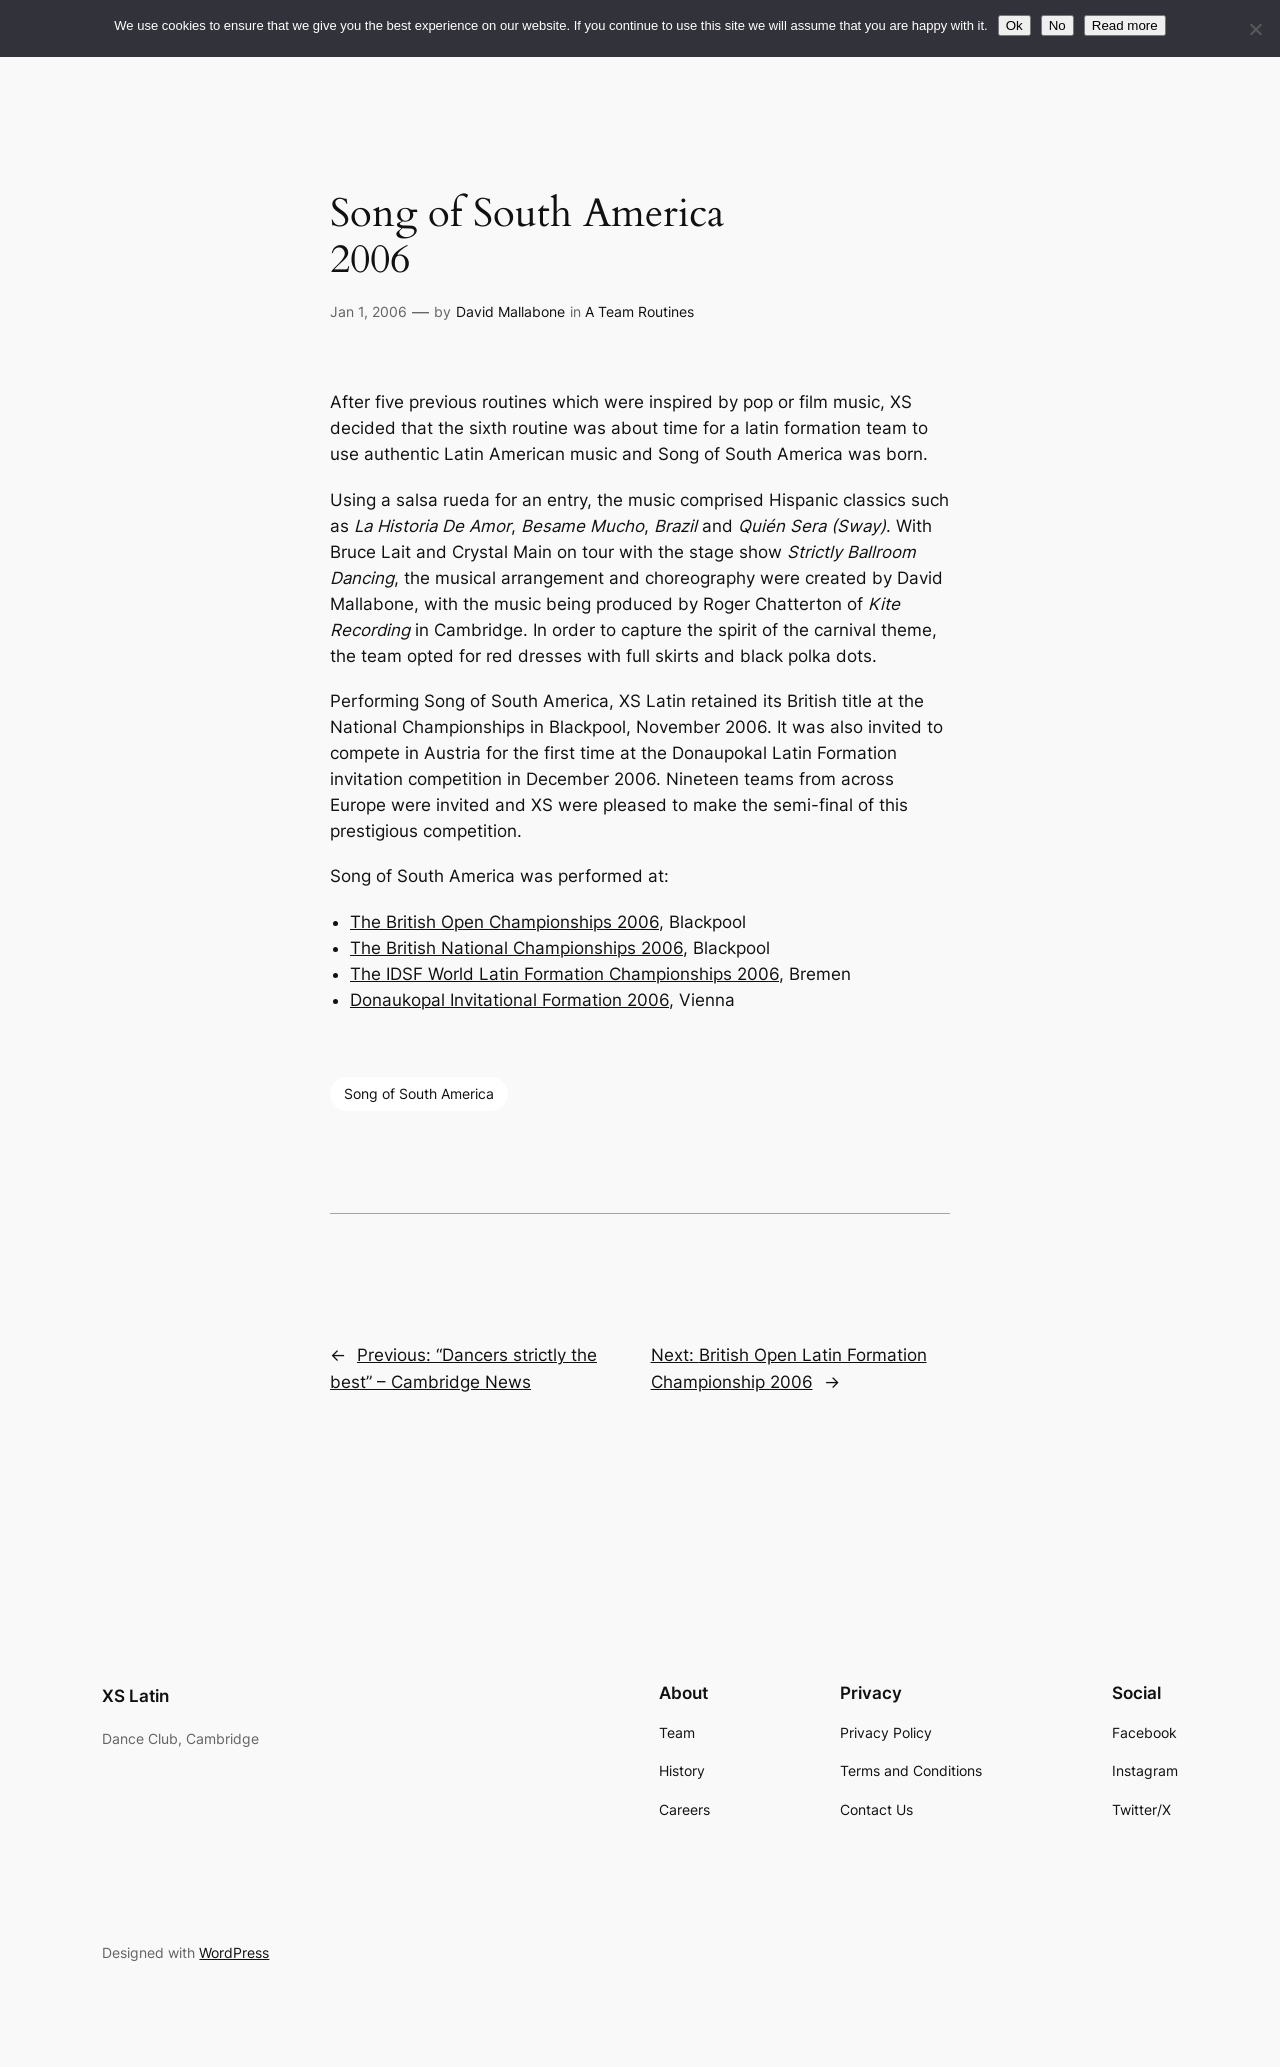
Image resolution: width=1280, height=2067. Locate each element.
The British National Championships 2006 (516, 948)
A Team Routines (639, 311)
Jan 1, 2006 (368, 311)
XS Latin (135, 1696)
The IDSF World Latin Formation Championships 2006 (564, 974)
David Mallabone (510, 311)
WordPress (234, 1952)
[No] (1255, 29)
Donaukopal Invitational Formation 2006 (509, 1000)
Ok (1014, 25)
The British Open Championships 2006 (504, 922)
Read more (1125, 25)
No (1057, 25)
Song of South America (419, 1093)
